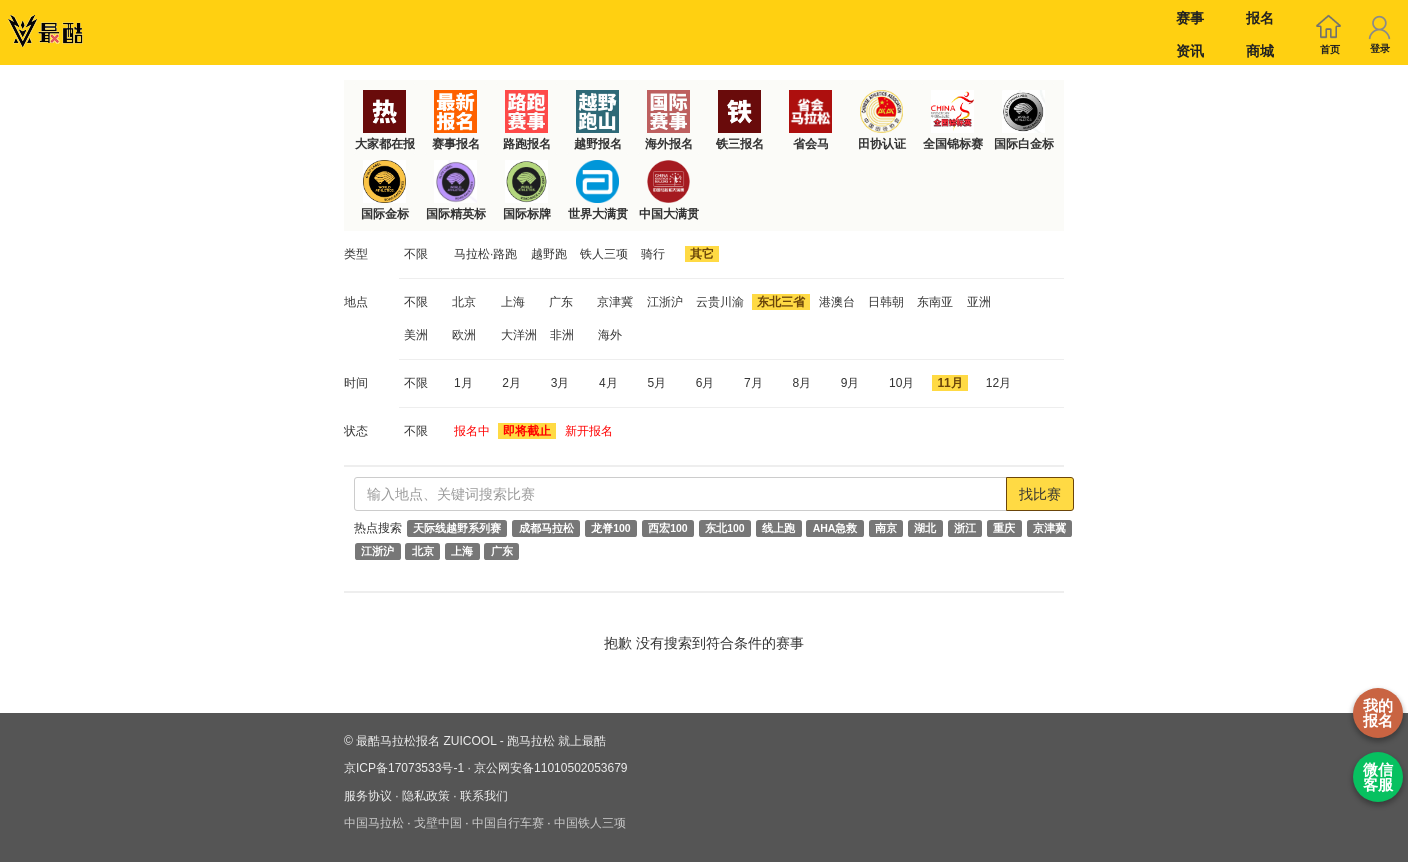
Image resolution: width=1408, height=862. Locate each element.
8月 (801, 383)
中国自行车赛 (508, 823)
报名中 (472, 431)
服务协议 (368, 796)
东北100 (725, 528)
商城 (1260, 51)
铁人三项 (604, 254)
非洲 (562, 335)
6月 (705, 383)
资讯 (1190, 51)
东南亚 (935, 302)
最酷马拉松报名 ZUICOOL (426, 741)
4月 (608, 383)
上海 (513, 302)
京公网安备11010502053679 (550, 768)
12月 (998, 383)
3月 (560, 383)
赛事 (1190, 18)
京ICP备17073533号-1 (404, 768)
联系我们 (484, 796)
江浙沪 (665, 302)
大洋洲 (519, 335)
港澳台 (837, 302)
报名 (1260, 18)
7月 (753, 383)
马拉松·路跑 (485, 254)
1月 (463, 383)
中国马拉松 (374, 823)
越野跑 (549, 254)
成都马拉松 (546, 528)
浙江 (965, 528)
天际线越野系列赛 (457, 528)
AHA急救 (835, 528)
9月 (850, 383)
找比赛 (1040, 494)
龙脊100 (611, 528)
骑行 (653, 254)
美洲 (416, 335)
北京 (464, 302)
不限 (416, 254)
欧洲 (464, 335)
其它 (702, 254)
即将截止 (527, 431)
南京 (886, 528)
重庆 (1004, 528)
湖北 (925, 528)
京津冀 (615, 302)
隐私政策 (426, 796)
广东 (561, 302)
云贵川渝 (720, 302)
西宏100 (668, 528)
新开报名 (589, 431)
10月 (901, 383)
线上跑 (778, 528)
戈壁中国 (438, 823)
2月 (511, 383)
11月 (949, 383)
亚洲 (979, 302)
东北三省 (781, 302)
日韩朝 (886, 302)
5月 (656, 383)
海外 (610, 335)
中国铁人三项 (590, 823)
